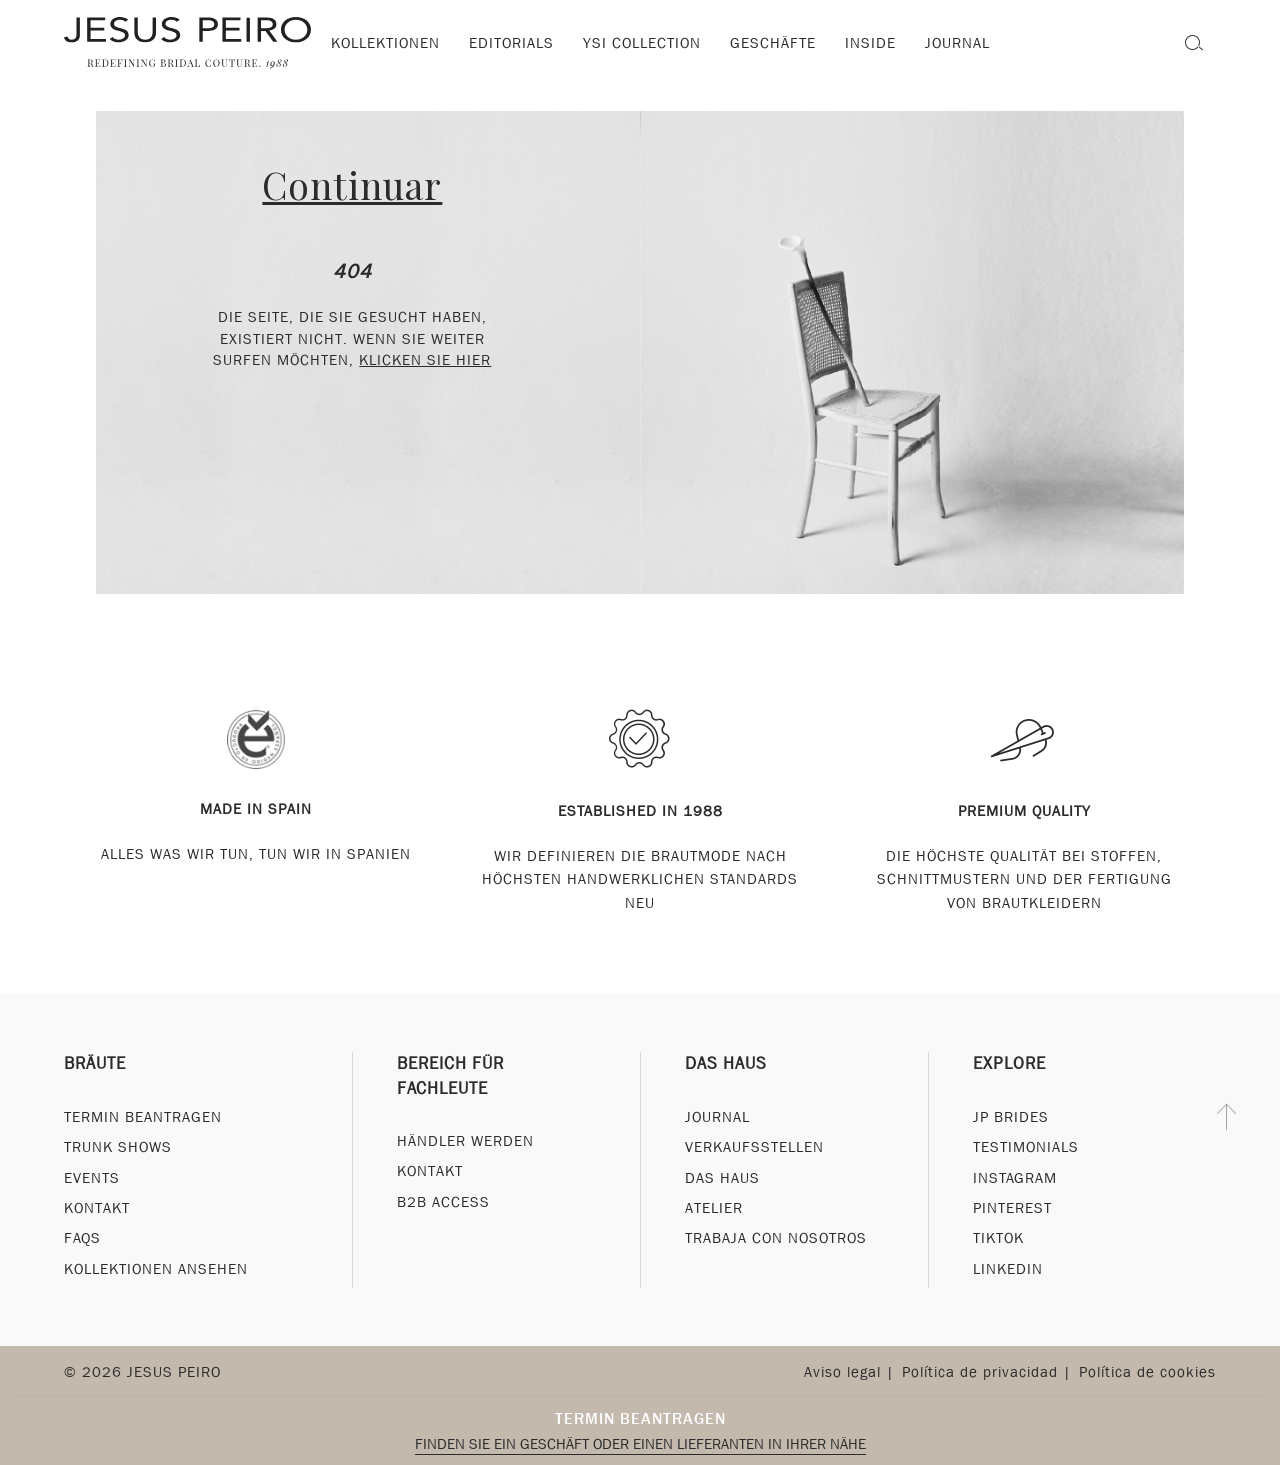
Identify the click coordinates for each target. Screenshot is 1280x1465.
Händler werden (465, 1141)
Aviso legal (842, 1372)
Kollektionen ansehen (156, 1269)
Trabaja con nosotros (776, 1239)
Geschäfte (773, 43)
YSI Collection (642, 43)
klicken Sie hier (425, 360)
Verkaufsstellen (754, 1147)
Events (92, 1178)
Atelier (714, 1208)
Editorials (511, 43)
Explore (1009, 1064)
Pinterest (1012, 1208)
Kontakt (97, 1208)
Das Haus (726, 1064)
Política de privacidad (980, 1372)
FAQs (82, 1239)
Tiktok (998, 1239)
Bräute (95, 1064)
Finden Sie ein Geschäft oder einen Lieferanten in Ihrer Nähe (640, 1444)
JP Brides (1011, 1117)
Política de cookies (1147, 1372)
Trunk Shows (118, 1147)
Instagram (1015, 1178)
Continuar (352, 184)
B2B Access (443, 1202)
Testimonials (1026, 1147)
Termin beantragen (640, 1418)
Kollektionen (385, 43)
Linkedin (1008, 1269)
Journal (717, 1117)
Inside (870, 43)
